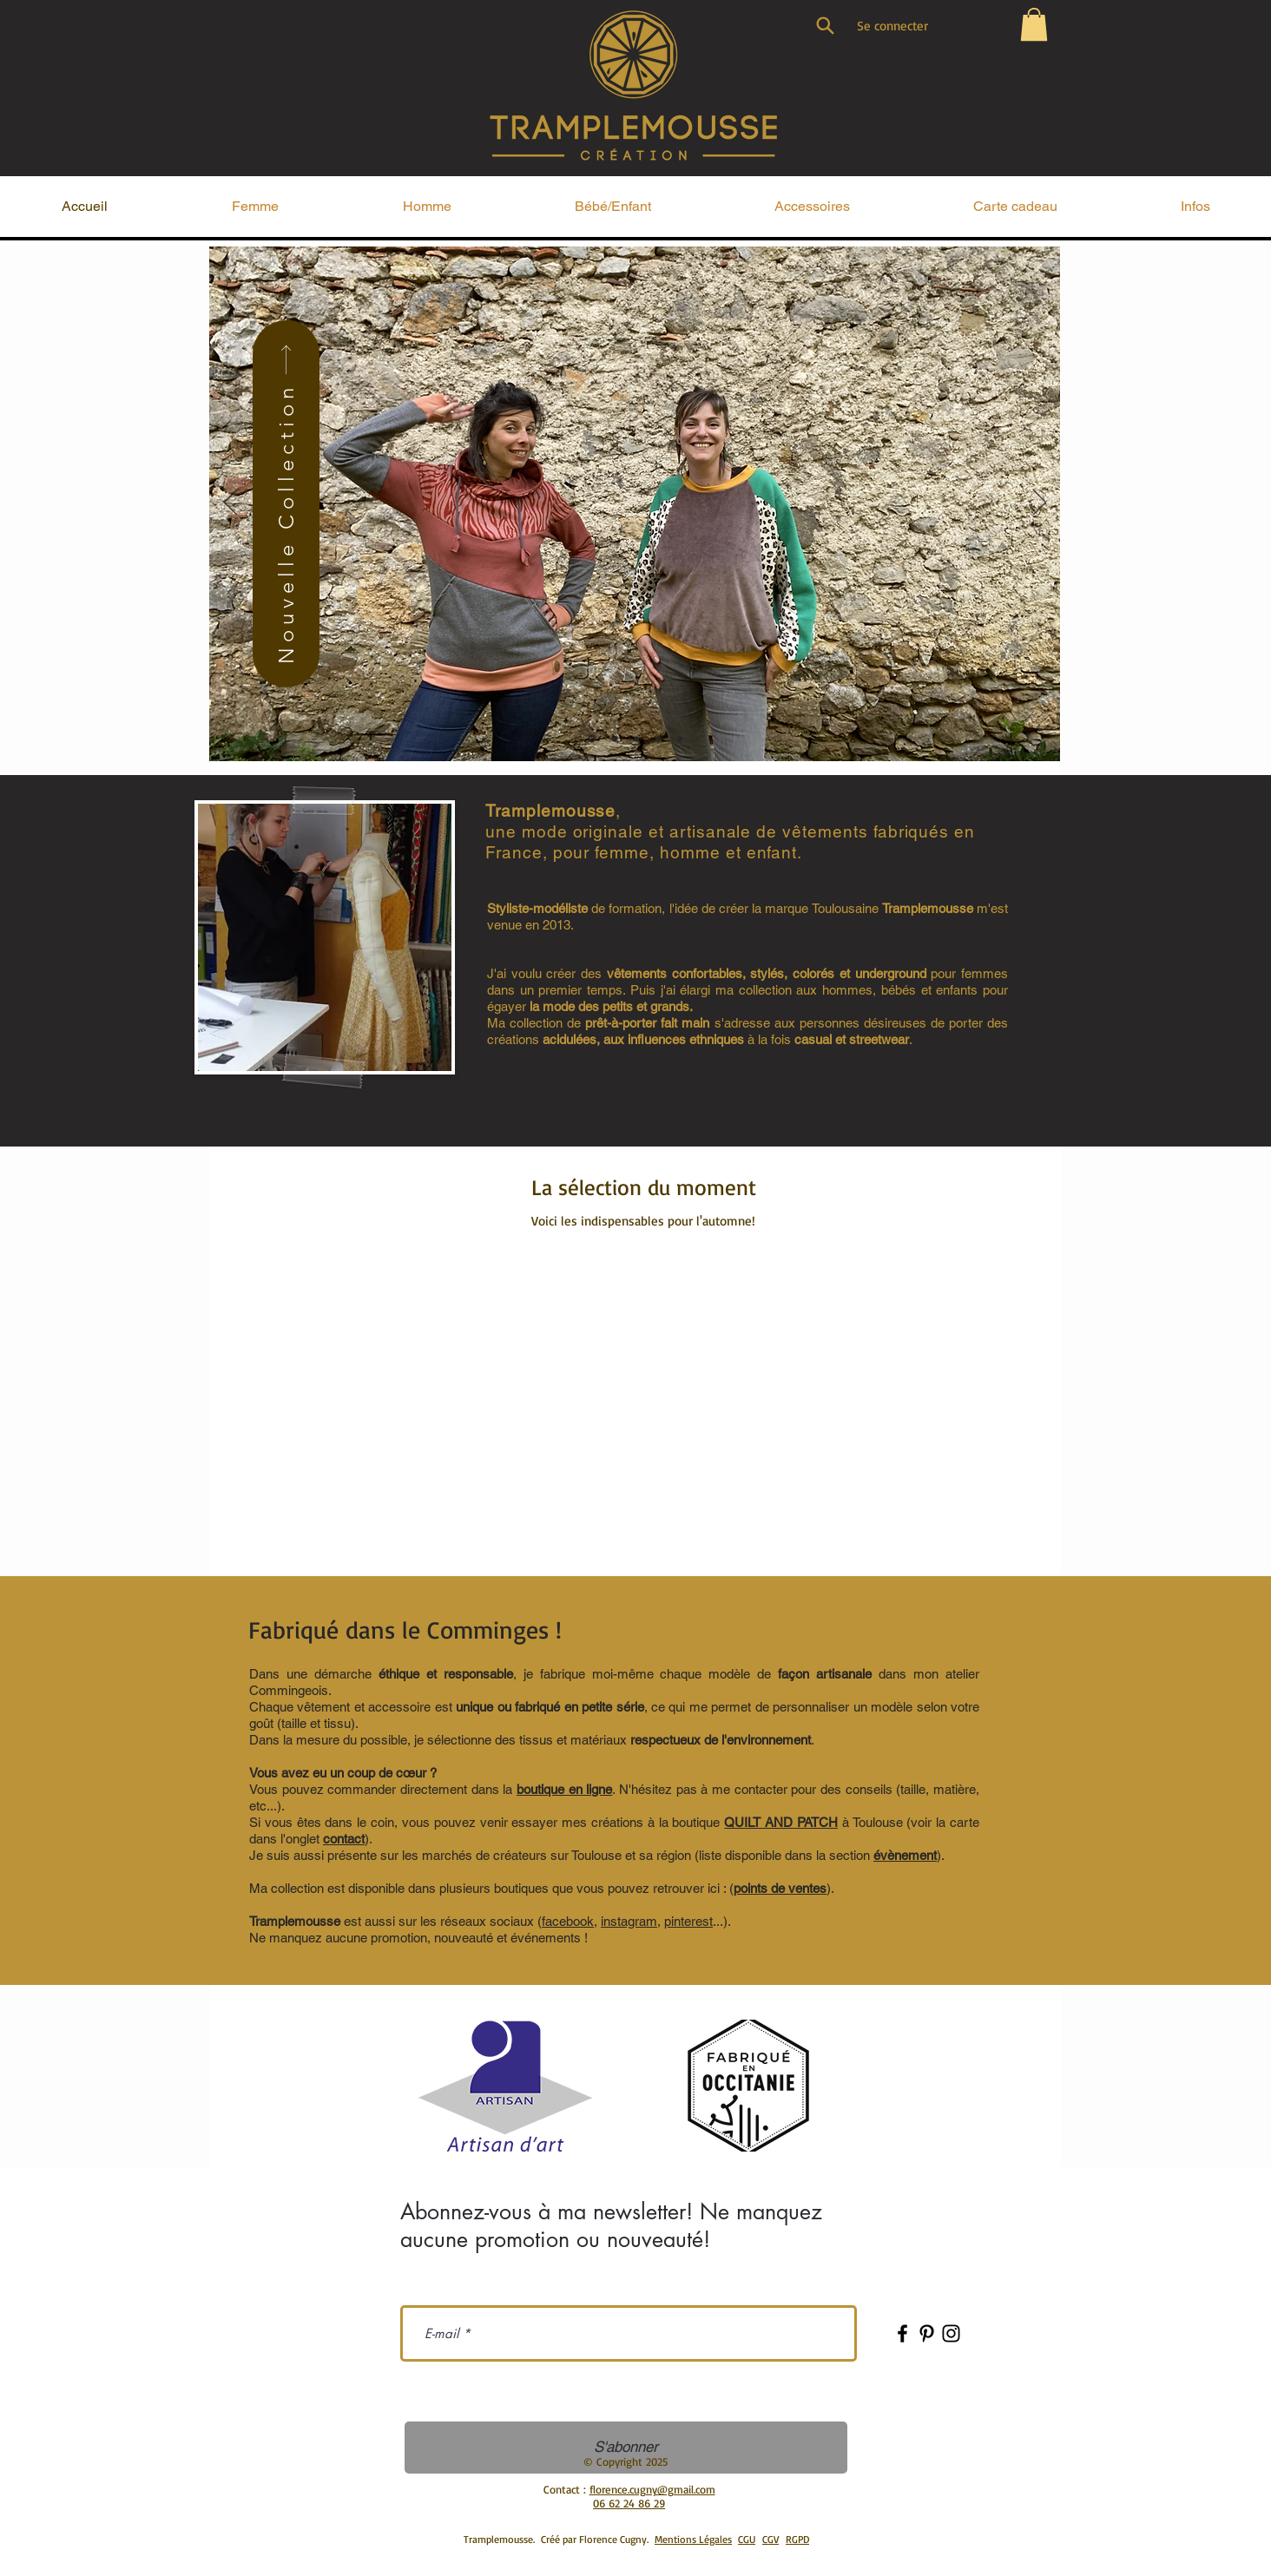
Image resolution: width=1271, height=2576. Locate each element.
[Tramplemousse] (592, 739)
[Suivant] (1039, 503)
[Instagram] (951, 2333)
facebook (568, 1921)
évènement (905, 1855)
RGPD (797, 2539)
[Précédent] (230, 503)
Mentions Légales (693, 2539)
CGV (770, 2539)
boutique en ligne (564, 1789)
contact (344, 1838)
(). (781, 1888)
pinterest (688, 1921)
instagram (629, 1921)
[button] (1034, 24)
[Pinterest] (926, 2333)
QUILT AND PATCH (781, 1822)
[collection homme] (636, 738)
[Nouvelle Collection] (286, 503)
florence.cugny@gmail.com (652, 2489)
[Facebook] (902, 2333)
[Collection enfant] (658, 738)
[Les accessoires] (679, 738)
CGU (746, 2539)
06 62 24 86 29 (629, 2503)
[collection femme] (614, 738)
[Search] (824, 25)
